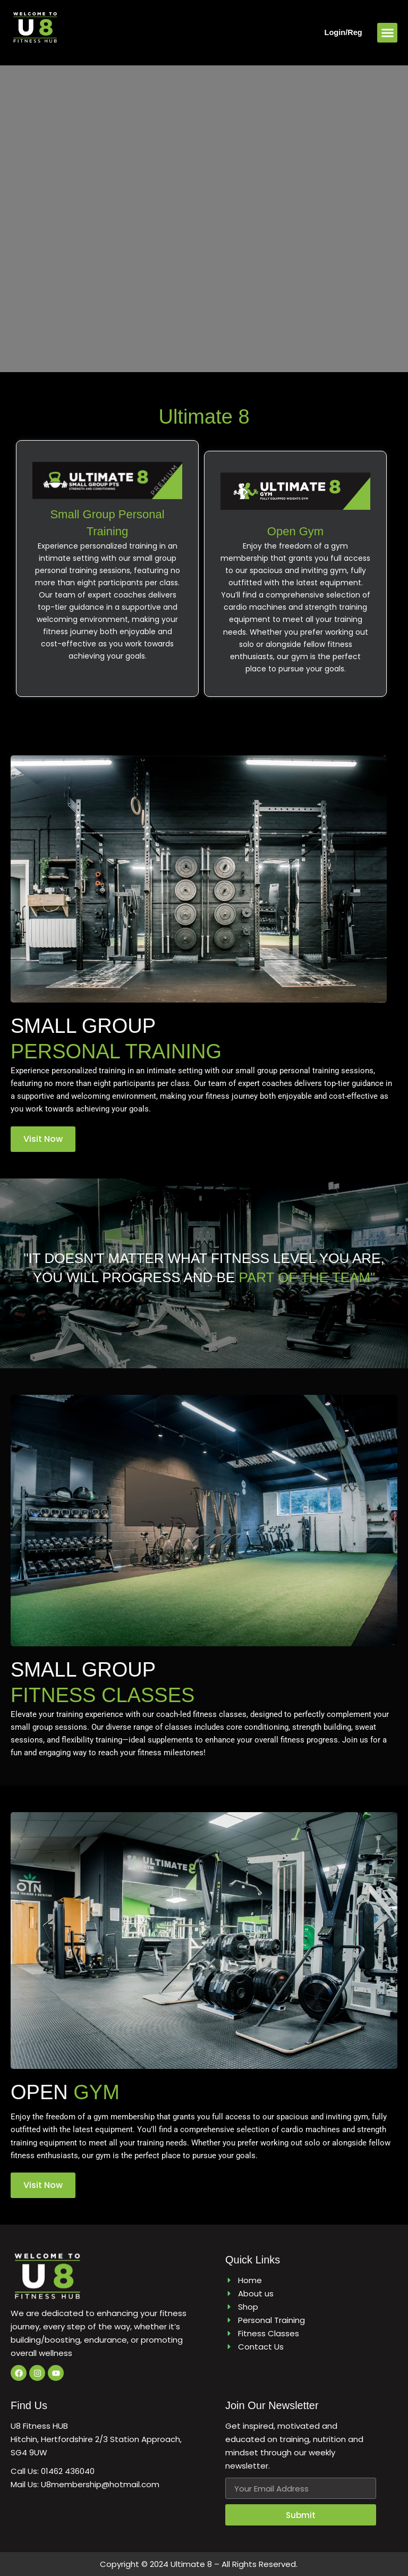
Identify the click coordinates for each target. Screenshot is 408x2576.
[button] (387, 33)
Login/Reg (343, 32)
